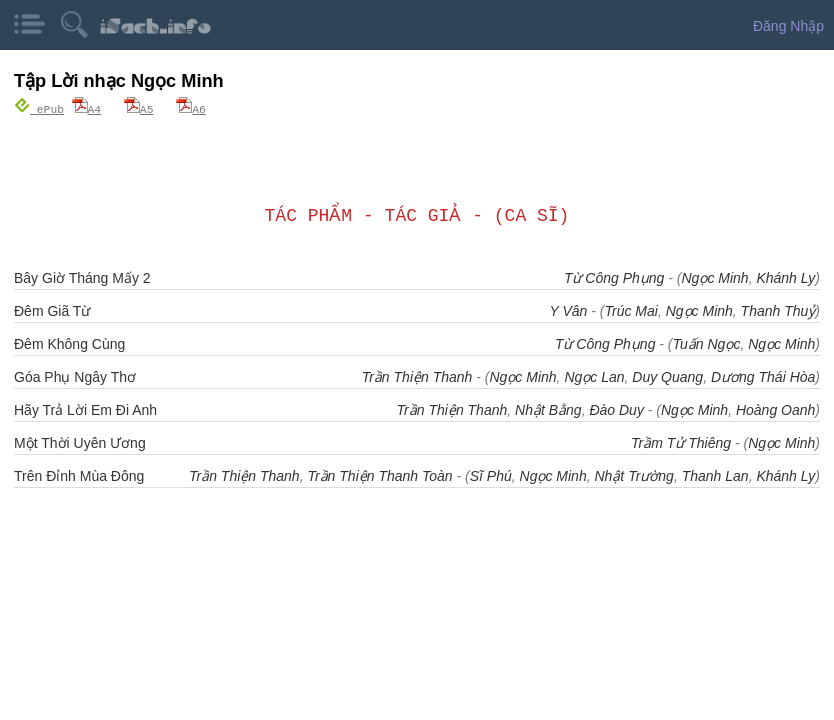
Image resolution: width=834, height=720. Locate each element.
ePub (39, 108)
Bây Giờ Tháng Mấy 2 (82, 277)
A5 (139, 108)
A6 (191, 108)
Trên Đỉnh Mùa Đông (79, 475)
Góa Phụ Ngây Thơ (75, 376)
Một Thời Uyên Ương (80, 442)
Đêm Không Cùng (69, 343)
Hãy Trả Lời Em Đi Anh (85, 409)
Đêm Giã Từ (52, 310)
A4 (87, 108)
